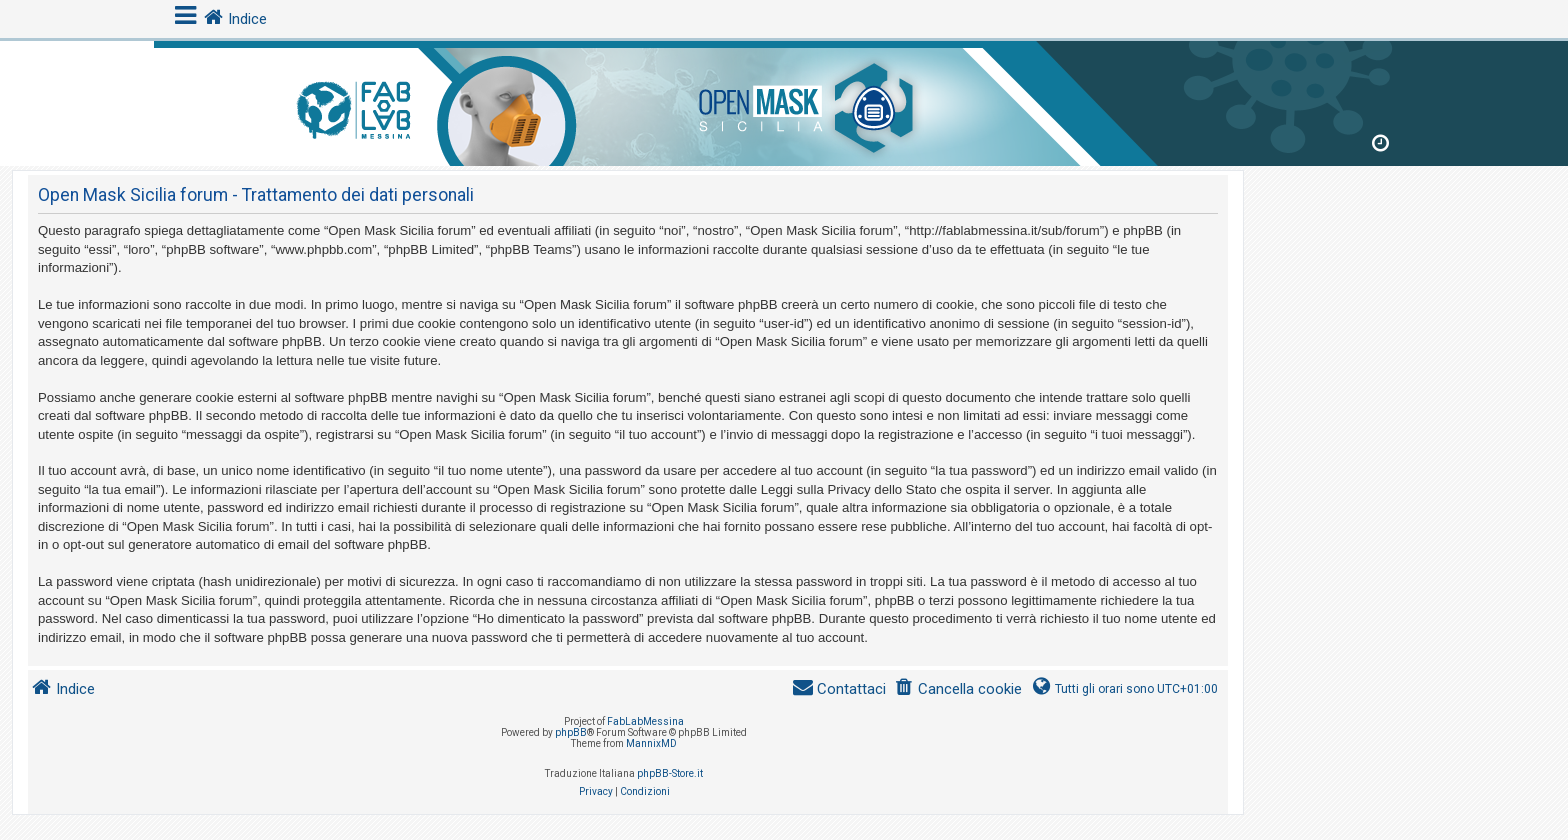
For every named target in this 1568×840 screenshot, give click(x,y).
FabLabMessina (645, 721)
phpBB (571, 732)
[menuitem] (958, 689)
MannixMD (651, 743)
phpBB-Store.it (670, 773)
